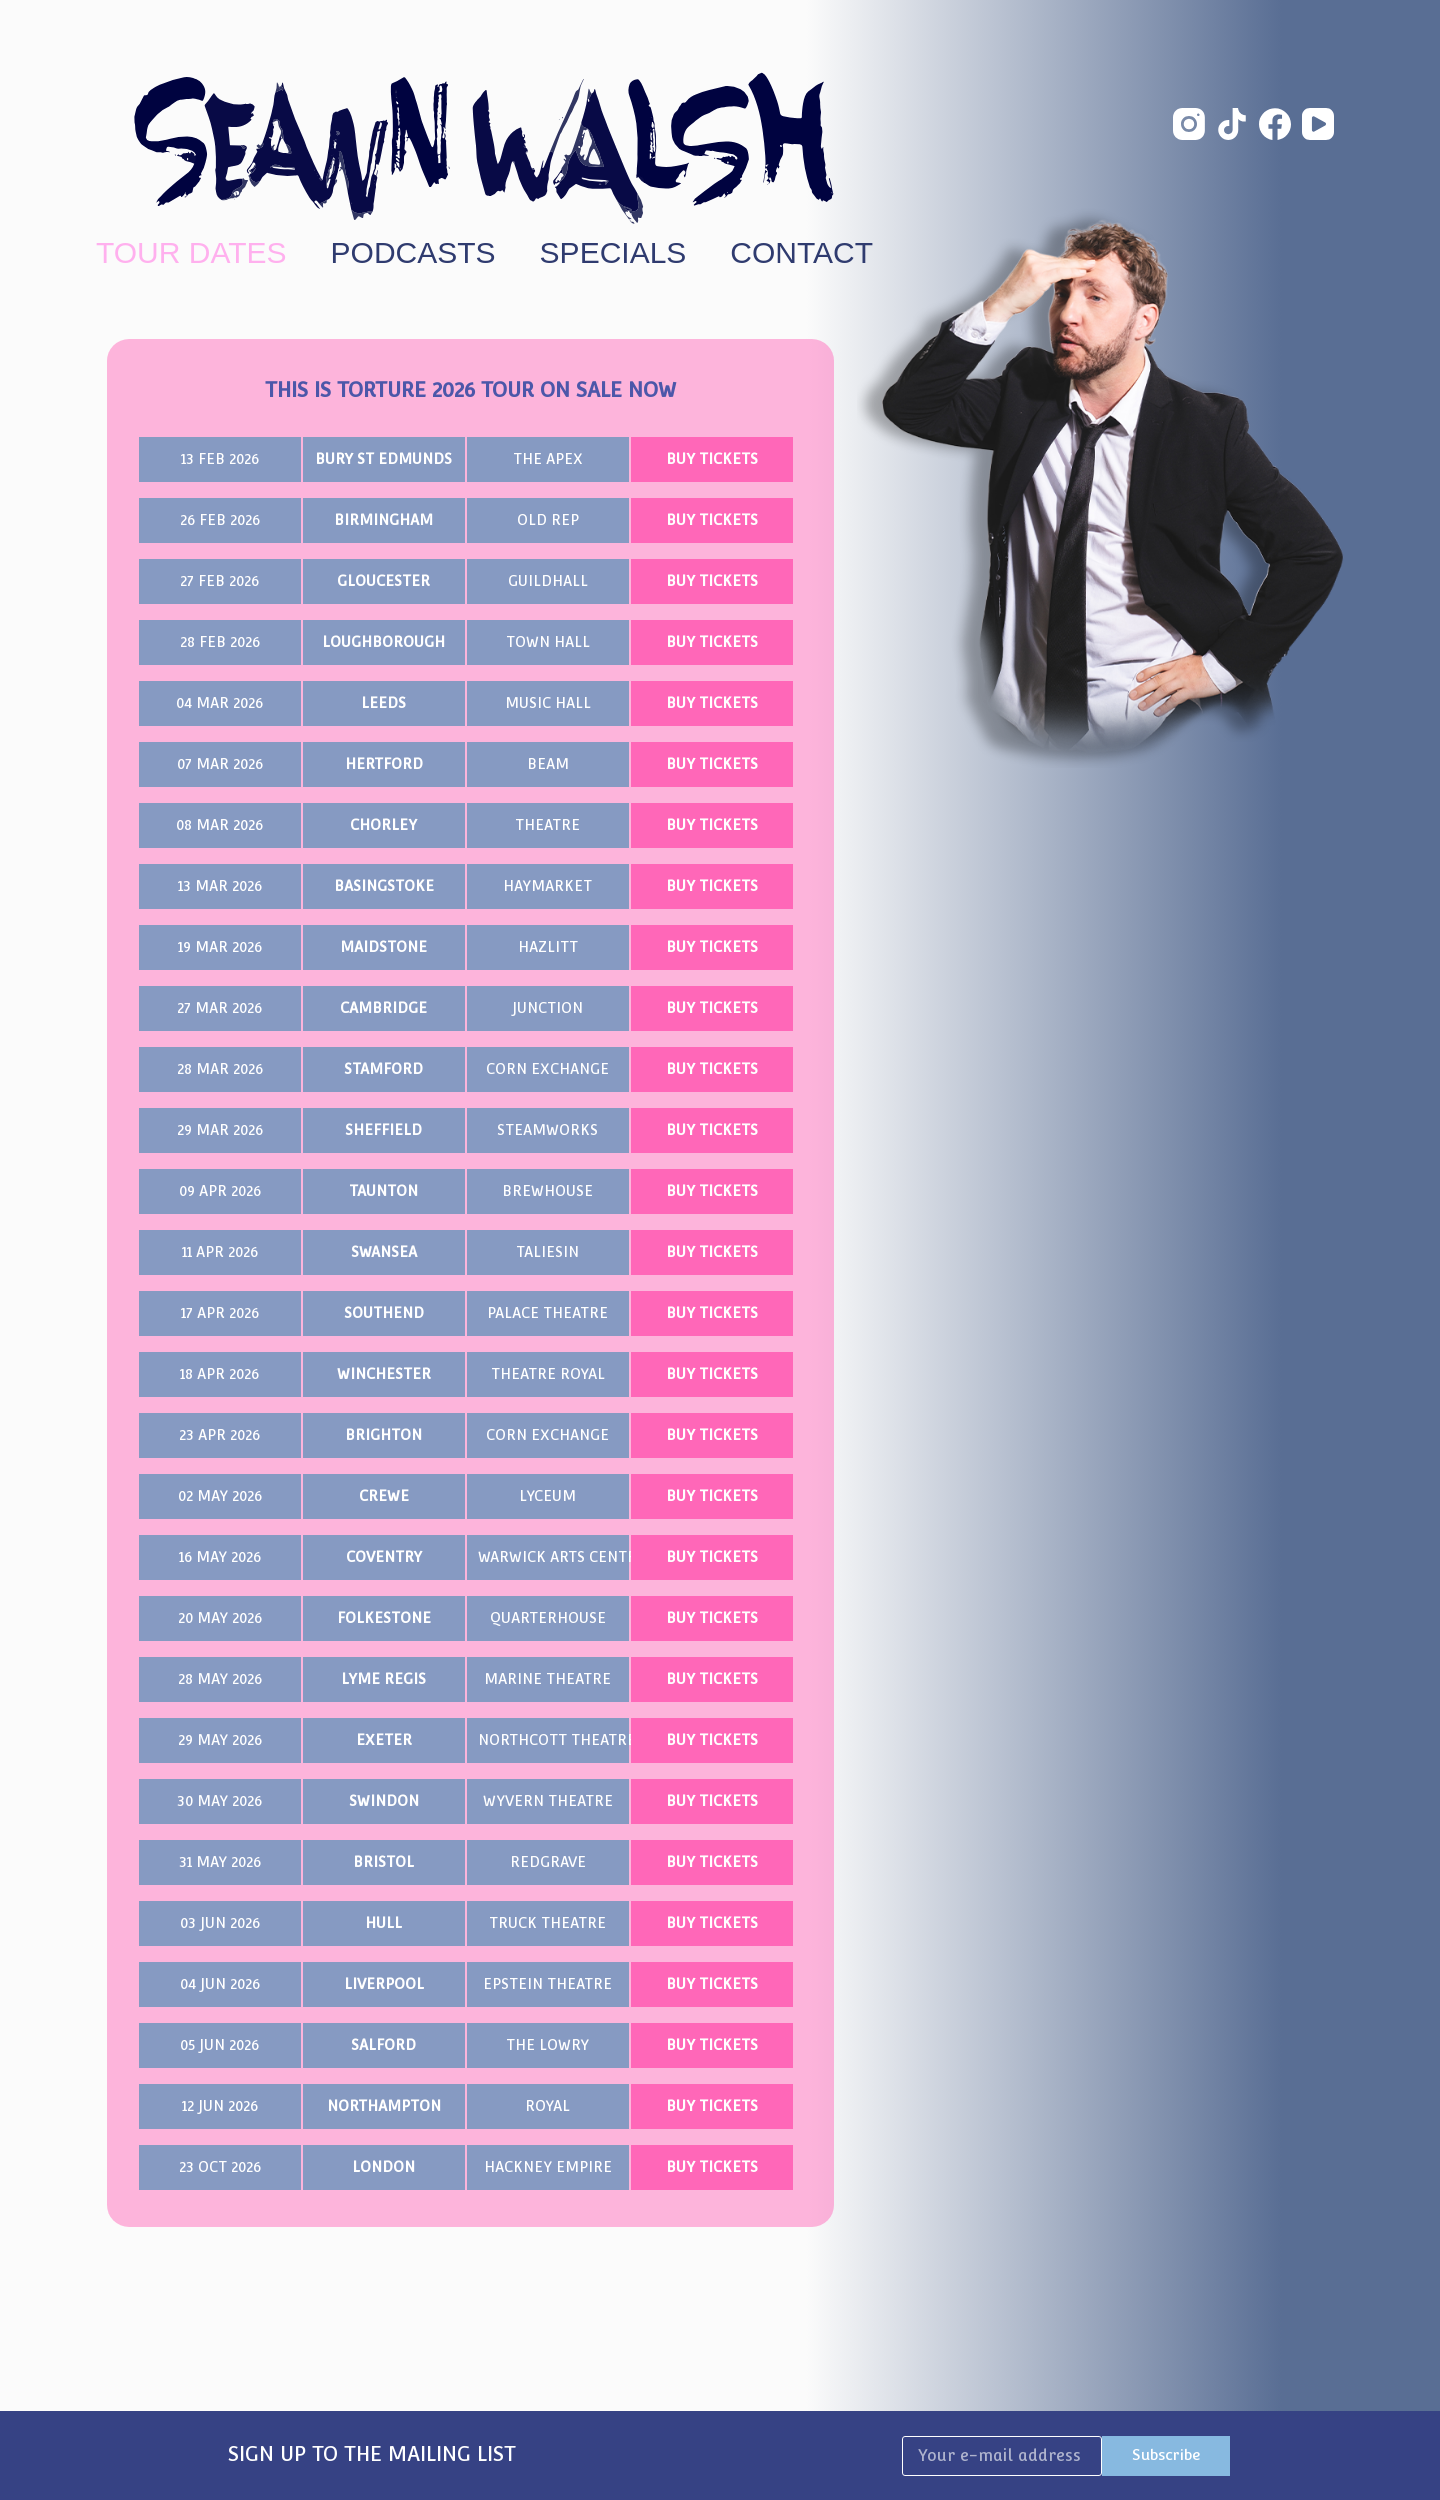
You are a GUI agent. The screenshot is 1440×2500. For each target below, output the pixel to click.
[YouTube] (1318, 124)
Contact (801, 253)
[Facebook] (1275, 124)
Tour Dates (191, 253)
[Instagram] (1189, 124)
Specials (613, 253)
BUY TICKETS (712, 459)
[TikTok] (1232, 124)
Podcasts (413, 253)
